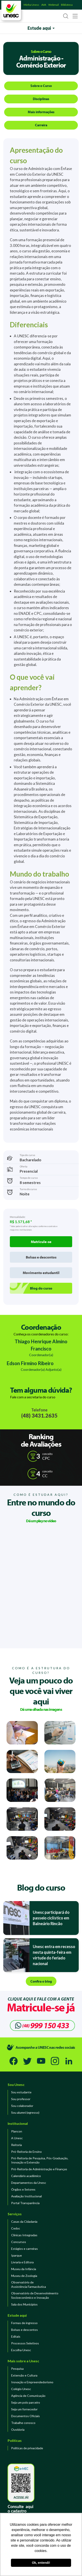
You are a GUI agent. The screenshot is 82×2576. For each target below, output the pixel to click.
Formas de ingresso (24, 2323)
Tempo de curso (49, 1180)
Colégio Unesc (21, 2389)
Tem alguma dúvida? (41, 1389)
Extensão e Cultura (24, 2375)
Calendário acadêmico (26, 2176)
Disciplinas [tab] (41, 99)
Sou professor (20, 2099)
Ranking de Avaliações (41, 1440)
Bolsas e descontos (41, 1257)
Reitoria (16, 2145)
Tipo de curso (49, 1158)
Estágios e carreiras (24, 2248)
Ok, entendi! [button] (41, 2562)
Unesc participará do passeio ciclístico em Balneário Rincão (51, 1918)
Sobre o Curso (41, 51)
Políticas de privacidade (27, 2448)
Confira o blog (41, 1981)
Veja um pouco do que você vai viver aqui (41, 1690)
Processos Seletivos (25, 2343)
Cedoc (15, 2228)
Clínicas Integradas (24, 2235)
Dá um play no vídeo (41, 1520)
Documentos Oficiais (25, 2416)
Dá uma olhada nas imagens (41, 1709)
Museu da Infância (23, 2269)
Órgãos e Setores (23, 2189)
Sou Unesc (16, 2084)
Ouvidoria (17, 2429)
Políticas (15, 2440)
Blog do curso (41, 1288)
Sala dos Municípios (24, 2304)
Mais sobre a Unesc (23, 2361)
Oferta (49, 1169)
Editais (15, 2336)
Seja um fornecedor (24, 2409)
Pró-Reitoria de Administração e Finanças (39, 2169)
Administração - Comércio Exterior (41, 61)
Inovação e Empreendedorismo (32, 2382)
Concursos (18, 2242)
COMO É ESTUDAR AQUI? (41, 1494)
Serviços (15, 2214)
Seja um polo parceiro (25, 2402)
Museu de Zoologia (24, 2276)
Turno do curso (49, 1192)
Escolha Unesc (21, 2350)
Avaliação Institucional (26, 2196)
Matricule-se (41, 1241)
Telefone (39, 1414)
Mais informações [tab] (41, 112)
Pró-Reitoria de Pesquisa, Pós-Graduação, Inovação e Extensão (39, 2160)
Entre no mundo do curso (41, 1507)
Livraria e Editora (22, 2262)
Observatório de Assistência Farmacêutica (28, 2284)
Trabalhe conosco (23, 2423)
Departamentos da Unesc (28, 2182)
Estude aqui (17, 2315)
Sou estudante (21, 2092)
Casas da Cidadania (24, 2221)
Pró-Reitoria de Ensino (26, 2151)
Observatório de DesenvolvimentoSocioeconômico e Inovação (34, 2295)
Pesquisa (17, 2368)
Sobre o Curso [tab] (41, 85)
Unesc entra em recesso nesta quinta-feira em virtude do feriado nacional (54, 1955)
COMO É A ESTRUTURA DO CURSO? (41, 1670)
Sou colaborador (22, 2106)
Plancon (16, 2131)
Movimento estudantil (41, 1272)
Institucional (18, 2123)
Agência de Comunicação (28, 2395)
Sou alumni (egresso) (25, 2112)
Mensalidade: (38, 1223)
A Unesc (17, 2138)
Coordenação (41, 1327)
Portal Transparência (25, 2203)
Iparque (16, 2255)
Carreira (41, 125)
